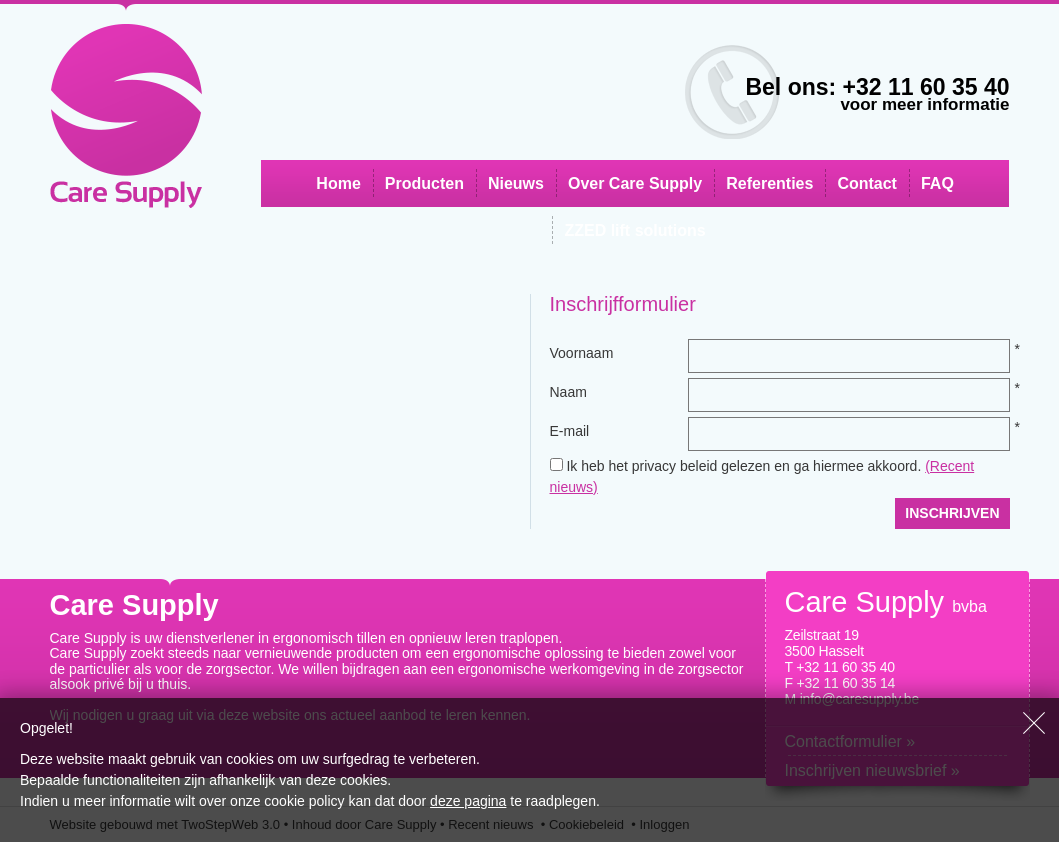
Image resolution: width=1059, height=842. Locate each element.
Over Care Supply (635, 183)
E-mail (570, 431)
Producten (424, 183)
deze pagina (468, 801)
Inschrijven (952, 513)
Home (338, 183)
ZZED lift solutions (634, 230)
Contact (867, 183)
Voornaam (582, 353)
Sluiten (1034, 723)
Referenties (769, 183)
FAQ (937, 183)
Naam (568, 392)
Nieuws (516, 183)
